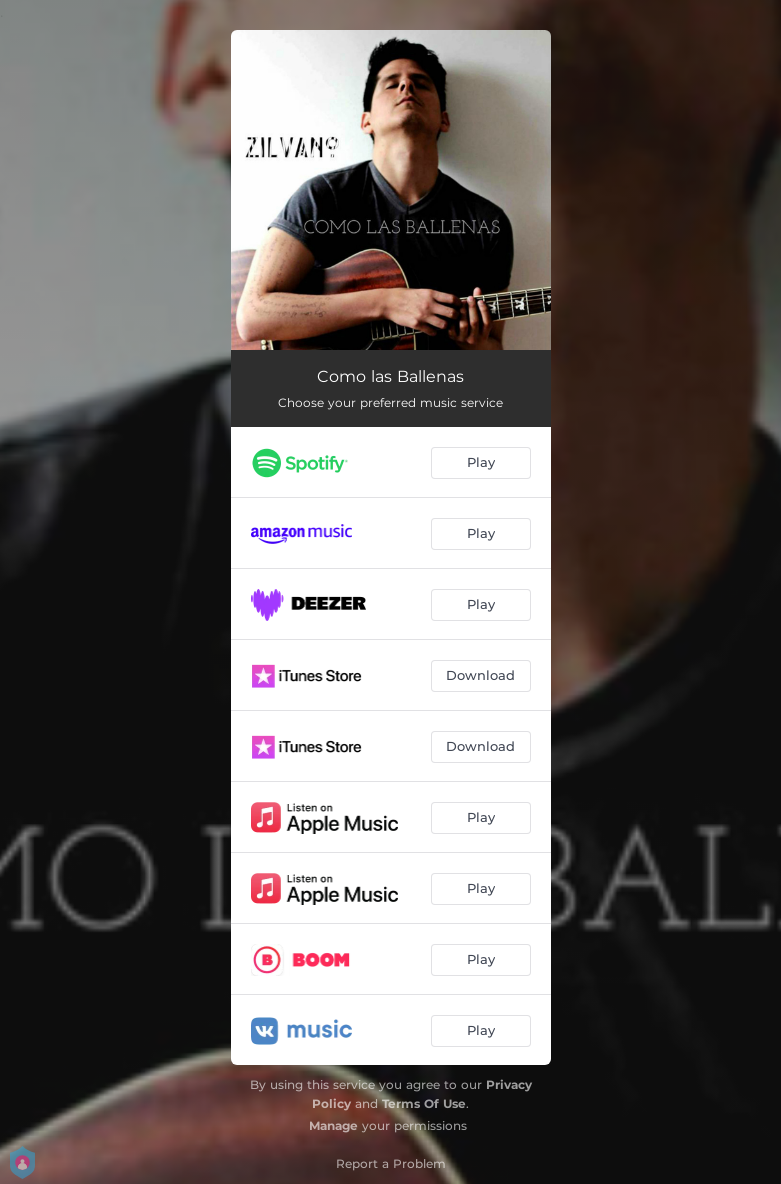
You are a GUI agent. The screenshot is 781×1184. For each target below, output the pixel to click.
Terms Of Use (424, 1103)
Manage (333, 1125)
